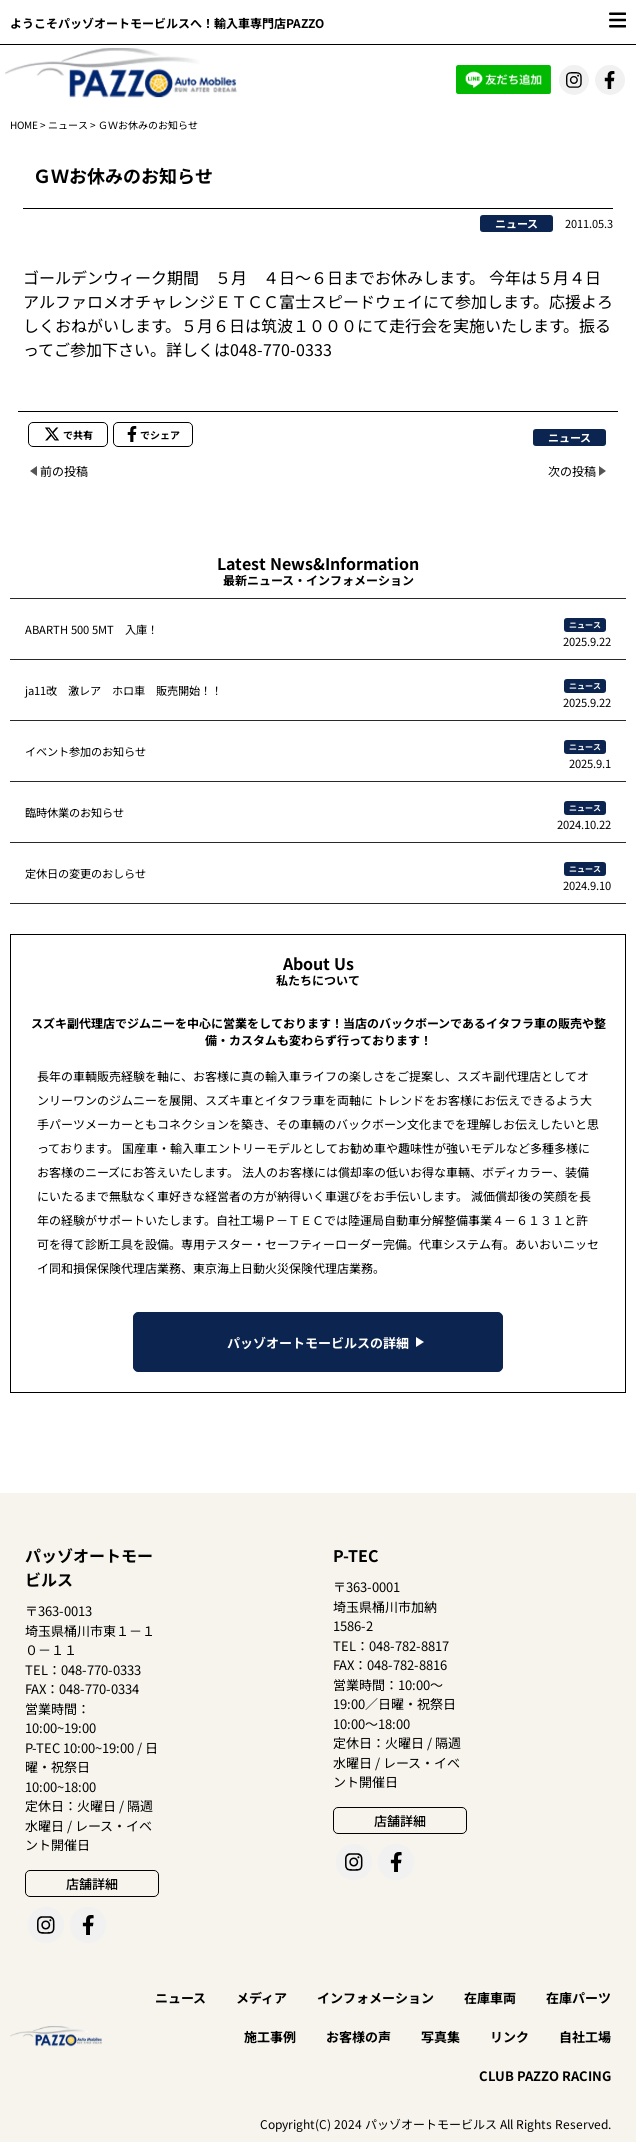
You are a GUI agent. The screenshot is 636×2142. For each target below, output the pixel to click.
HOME (24, 124)
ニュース (68, 124)
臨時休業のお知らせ (74, 812)
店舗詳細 (92, 1883)
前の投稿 (64, 470)
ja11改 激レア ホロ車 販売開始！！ (123, 690)
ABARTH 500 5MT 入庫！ (91, 629)
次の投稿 (572, 470)
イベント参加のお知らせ (85, 751)
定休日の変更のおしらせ (85, 873)
